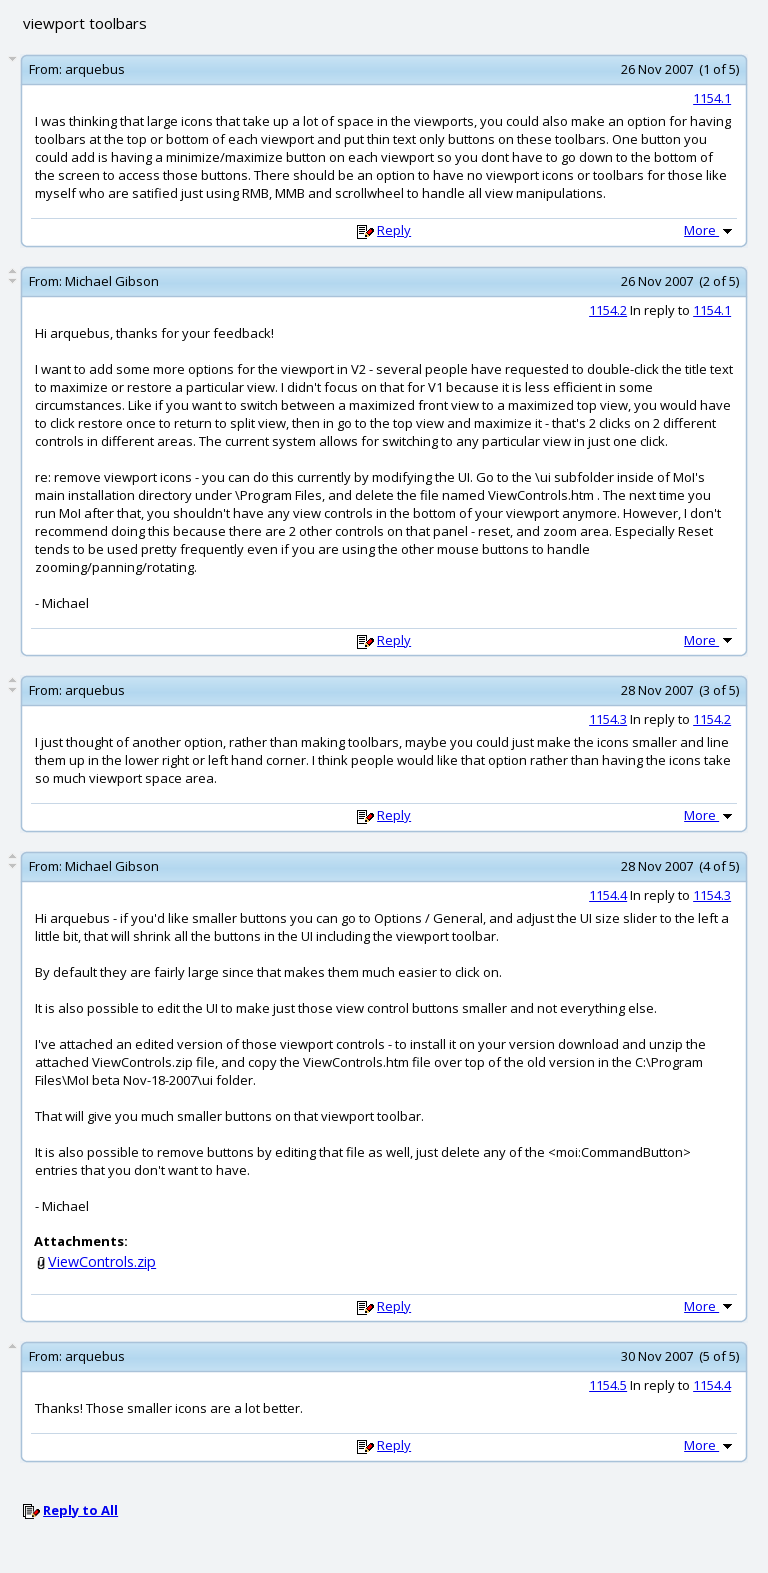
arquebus (95, 69)
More (710, 230)
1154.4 (608, 895)
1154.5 (608, 1385)
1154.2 (608, 310)
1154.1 (712, 98)
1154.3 (608, 719)
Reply (394, 230)
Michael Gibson (112, 281)
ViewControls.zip (102, 1261)
